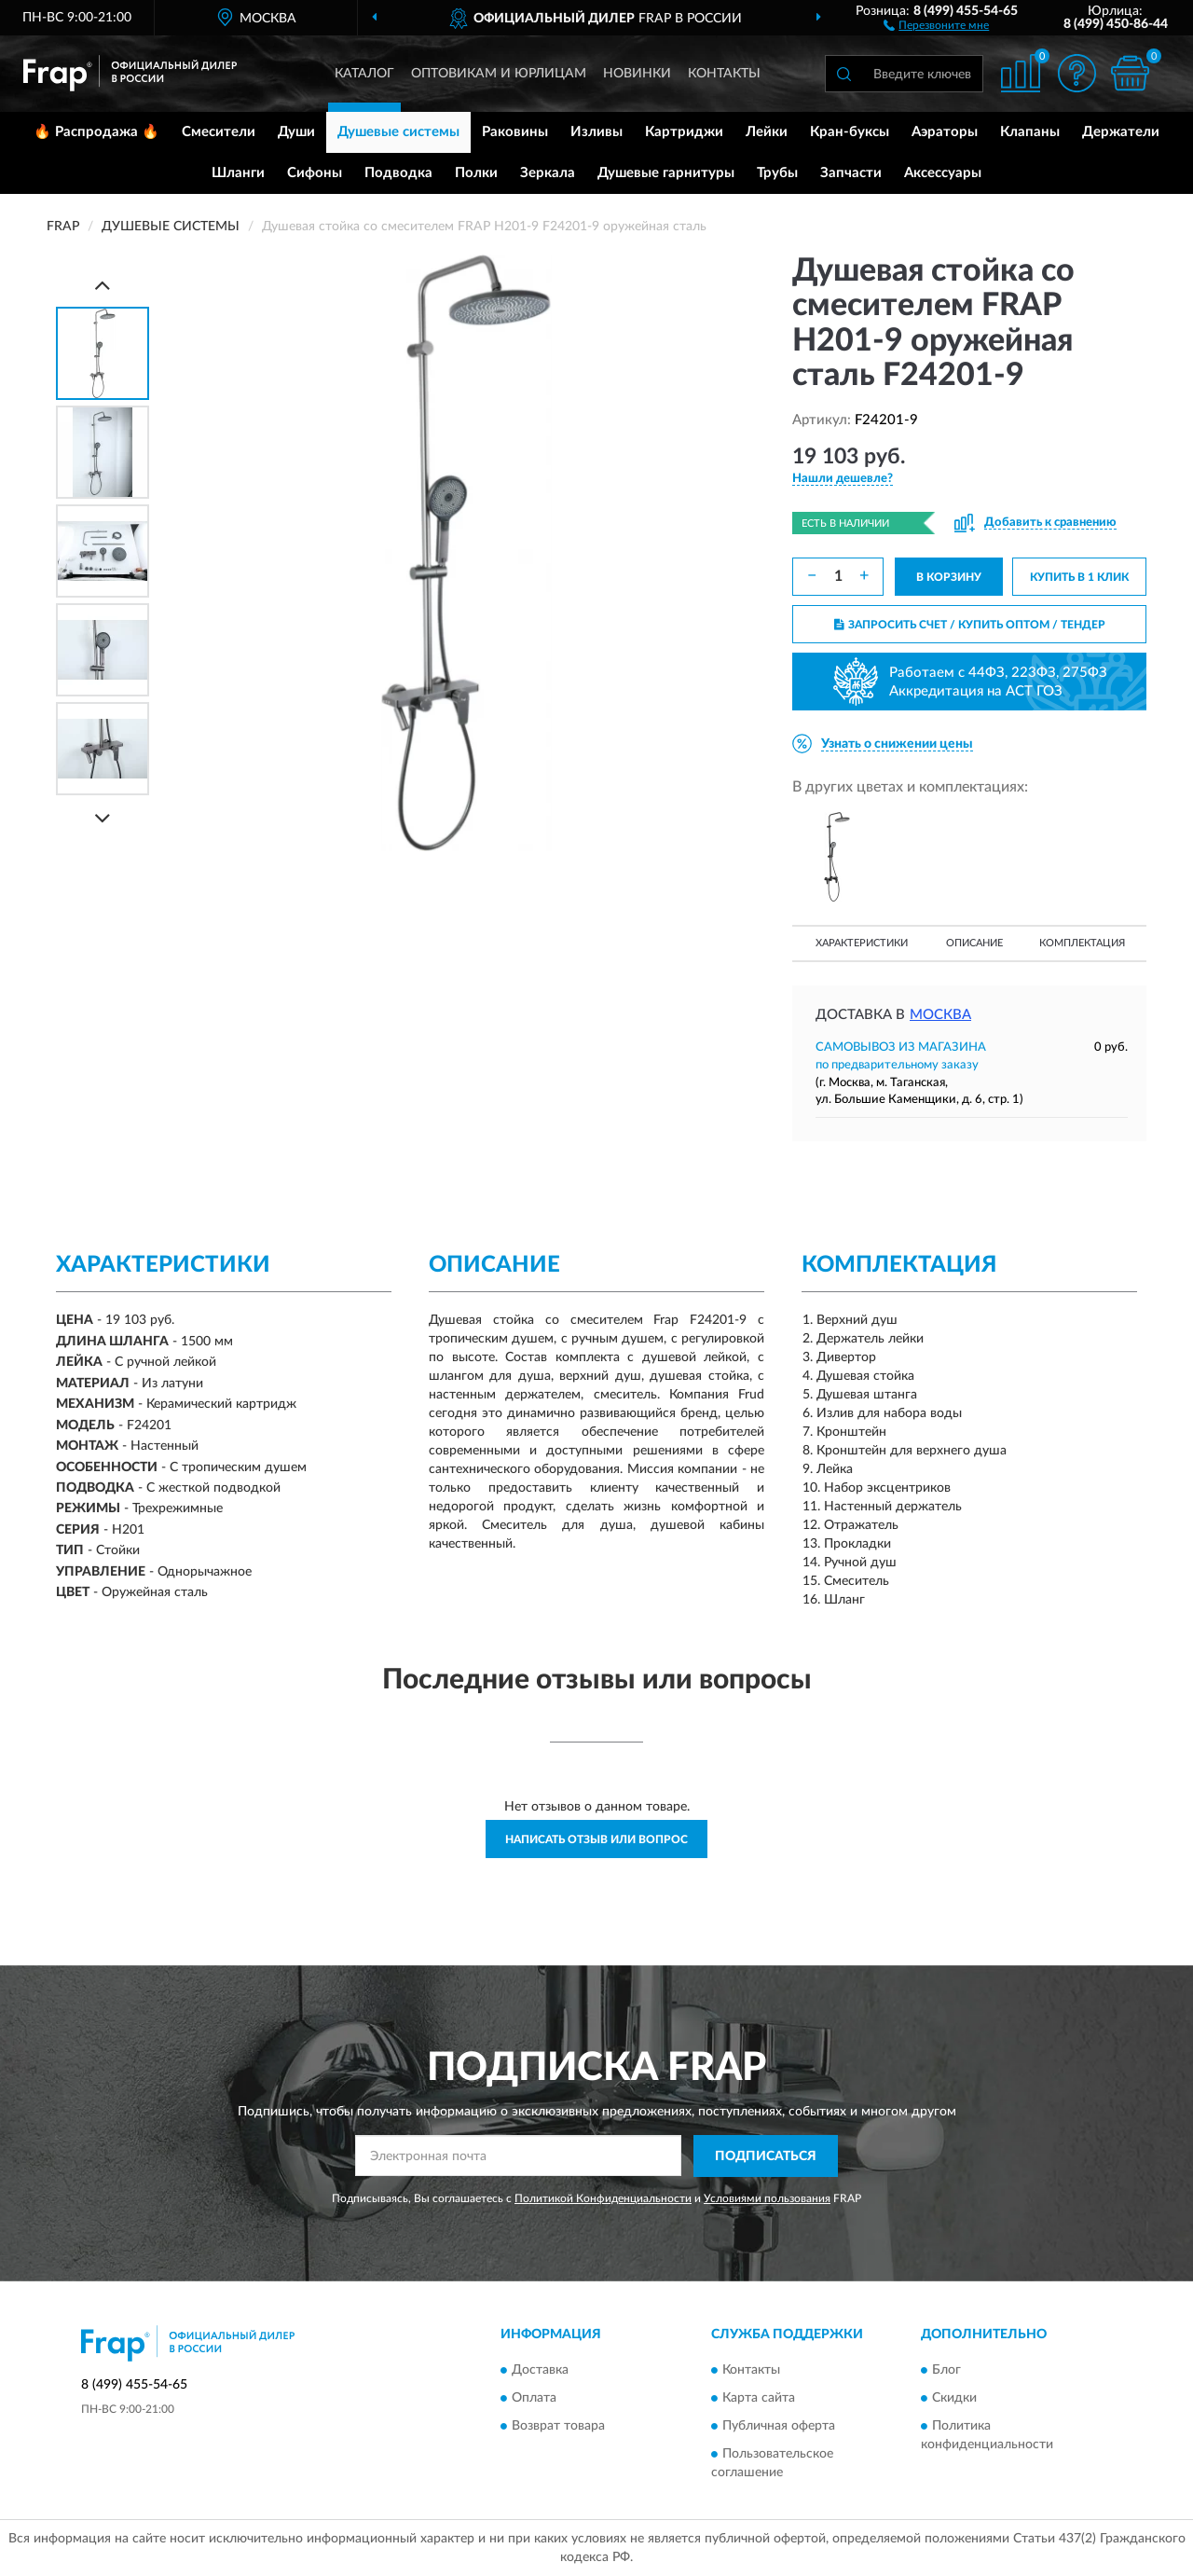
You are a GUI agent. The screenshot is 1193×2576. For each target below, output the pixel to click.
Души (296, 132)
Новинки (637, 73)
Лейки (767, 132)
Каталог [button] (364, 73)
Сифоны (314, 173)
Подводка (398, 173)
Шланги (238, 173)
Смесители (218, 132)
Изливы (596, 132)
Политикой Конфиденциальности (603, 2198)
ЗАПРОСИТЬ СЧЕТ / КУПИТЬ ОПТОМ (969, 624)
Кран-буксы (849, 132)
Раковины (515, 132)
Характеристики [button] (862, 943)
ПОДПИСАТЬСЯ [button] (765, 2156)
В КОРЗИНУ (948, 577)
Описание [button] (974, 943)
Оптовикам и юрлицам (498, 73)
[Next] (102, 818)
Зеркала (547, 173)
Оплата (534, 2398)
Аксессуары (942, 173)
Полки (476, 173)
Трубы (777, 173)
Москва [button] (940, 1015)
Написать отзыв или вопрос (596, 1839)
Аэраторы (945, 132)
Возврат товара (558, 2426)
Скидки (954, 2398)
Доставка (540, 2370)
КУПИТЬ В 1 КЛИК (1079, 577)
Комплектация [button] (1082, 943)
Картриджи (684, 132)
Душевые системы (398, 132)
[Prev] (102, 285)
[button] (936, 24)
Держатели (1120, 132)
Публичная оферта (778, 2426)
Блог (946, 2370)
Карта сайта (758, 2398)
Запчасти (851, 173)
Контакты (724, 73)
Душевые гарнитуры (665, 173)
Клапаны (1030, 132)
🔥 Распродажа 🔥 (96, 132)
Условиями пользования (767, 2198)
